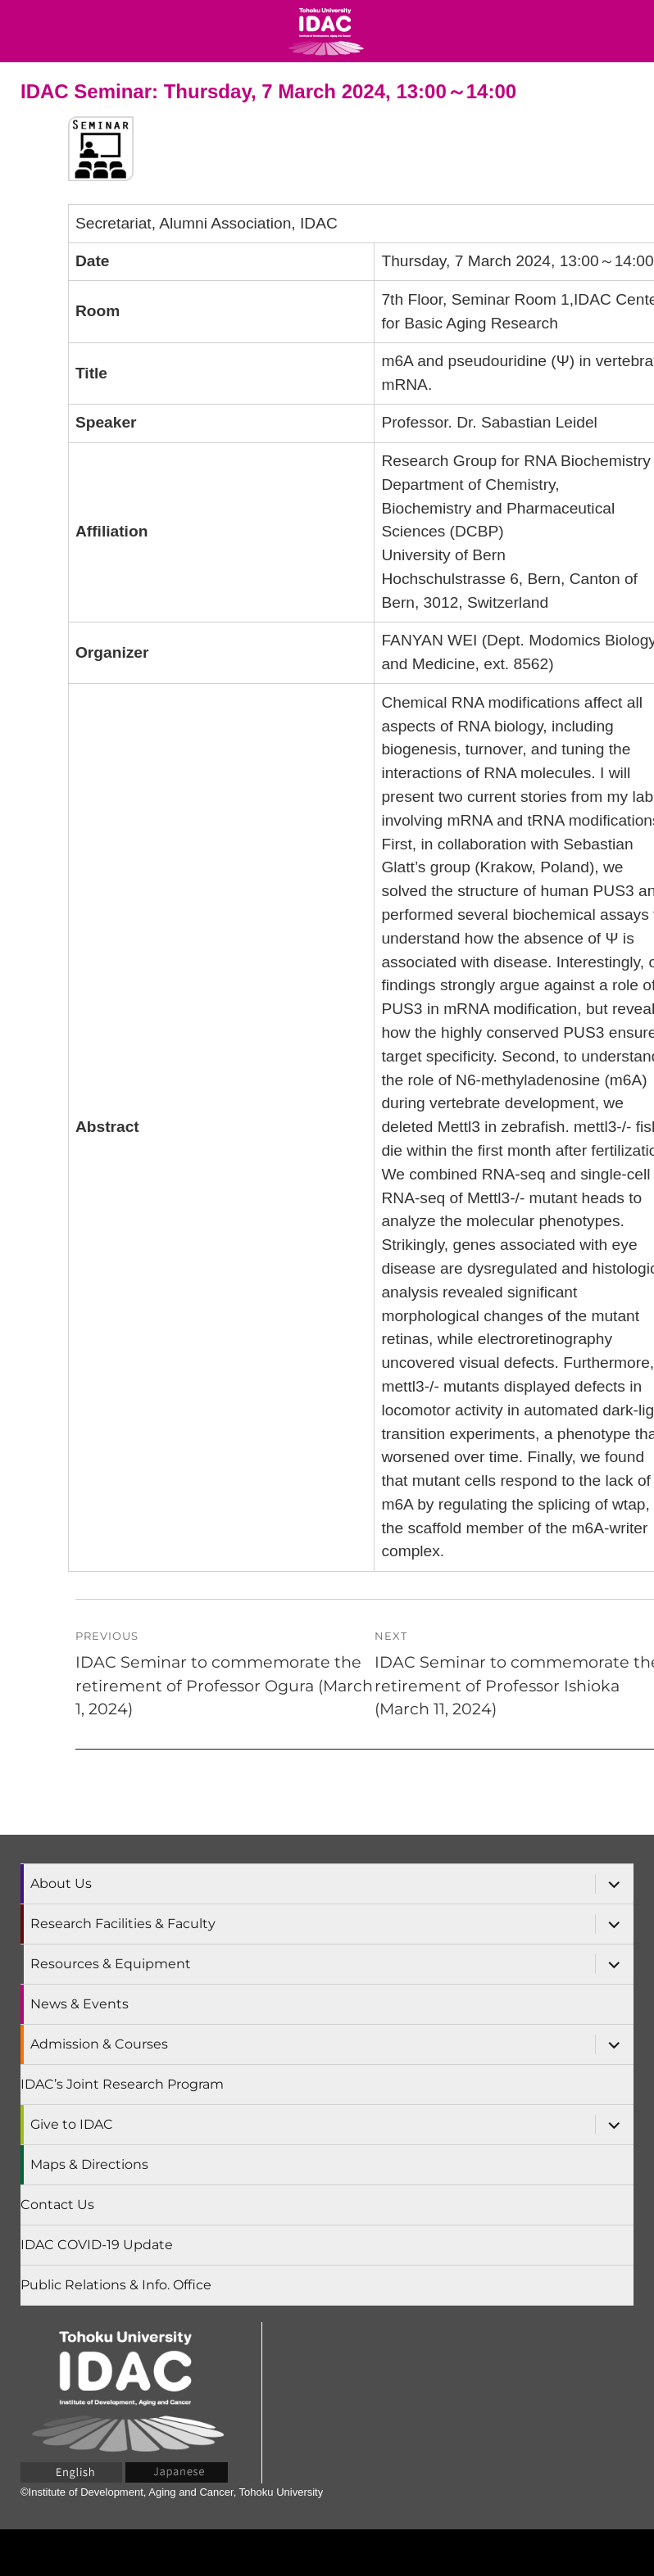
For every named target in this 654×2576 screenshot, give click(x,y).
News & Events (79, 2004)
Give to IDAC (71, 2124)
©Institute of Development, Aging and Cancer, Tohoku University (171, 2492)
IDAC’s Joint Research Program (122, 2084)
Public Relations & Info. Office (115, 2285)
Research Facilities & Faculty (123, 1923)
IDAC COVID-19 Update (96, 2244)
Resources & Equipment (110, 1964)
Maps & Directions (89, 2164)
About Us (61, 1883)
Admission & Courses (99, 2044)
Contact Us (57, 2204)
